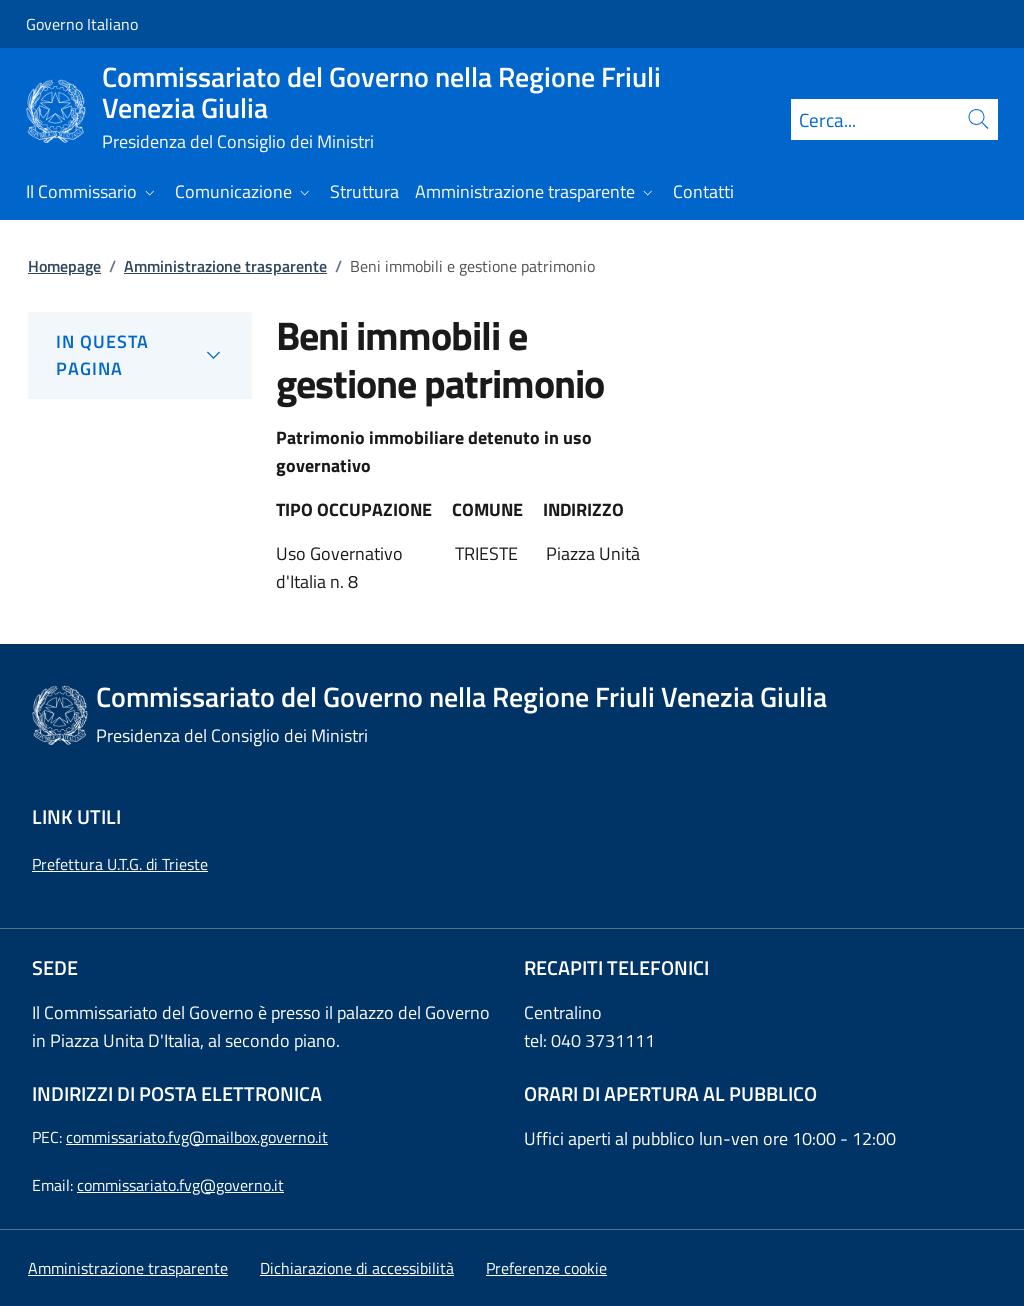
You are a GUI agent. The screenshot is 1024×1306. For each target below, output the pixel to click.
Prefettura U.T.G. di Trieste (120, 864)
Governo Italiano (82, 24)
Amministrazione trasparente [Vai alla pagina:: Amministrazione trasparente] (225, 266)
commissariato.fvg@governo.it (180, 1185)
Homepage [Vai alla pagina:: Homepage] (64, 266)
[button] (546, 1268)
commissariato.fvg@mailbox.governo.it (197, 1137)
